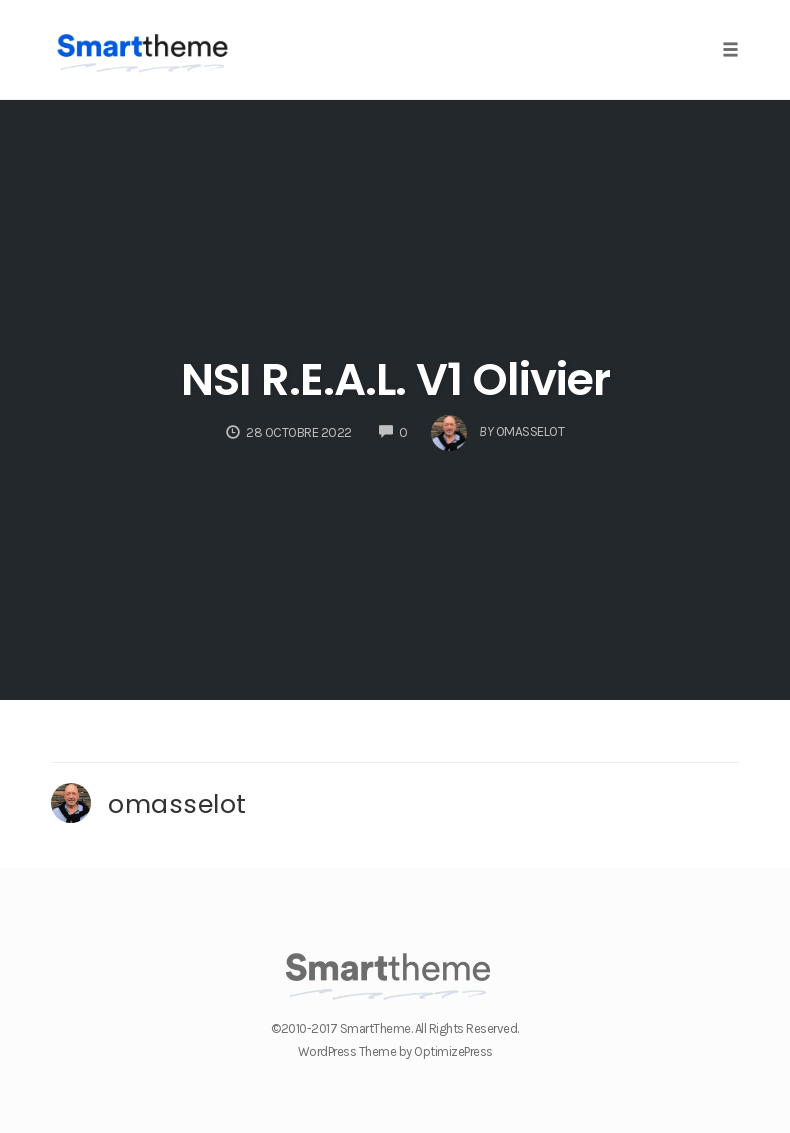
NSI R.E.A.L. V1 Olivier (395, 379)
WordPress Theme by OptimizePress (395, 1051)
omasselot (177, 804)
